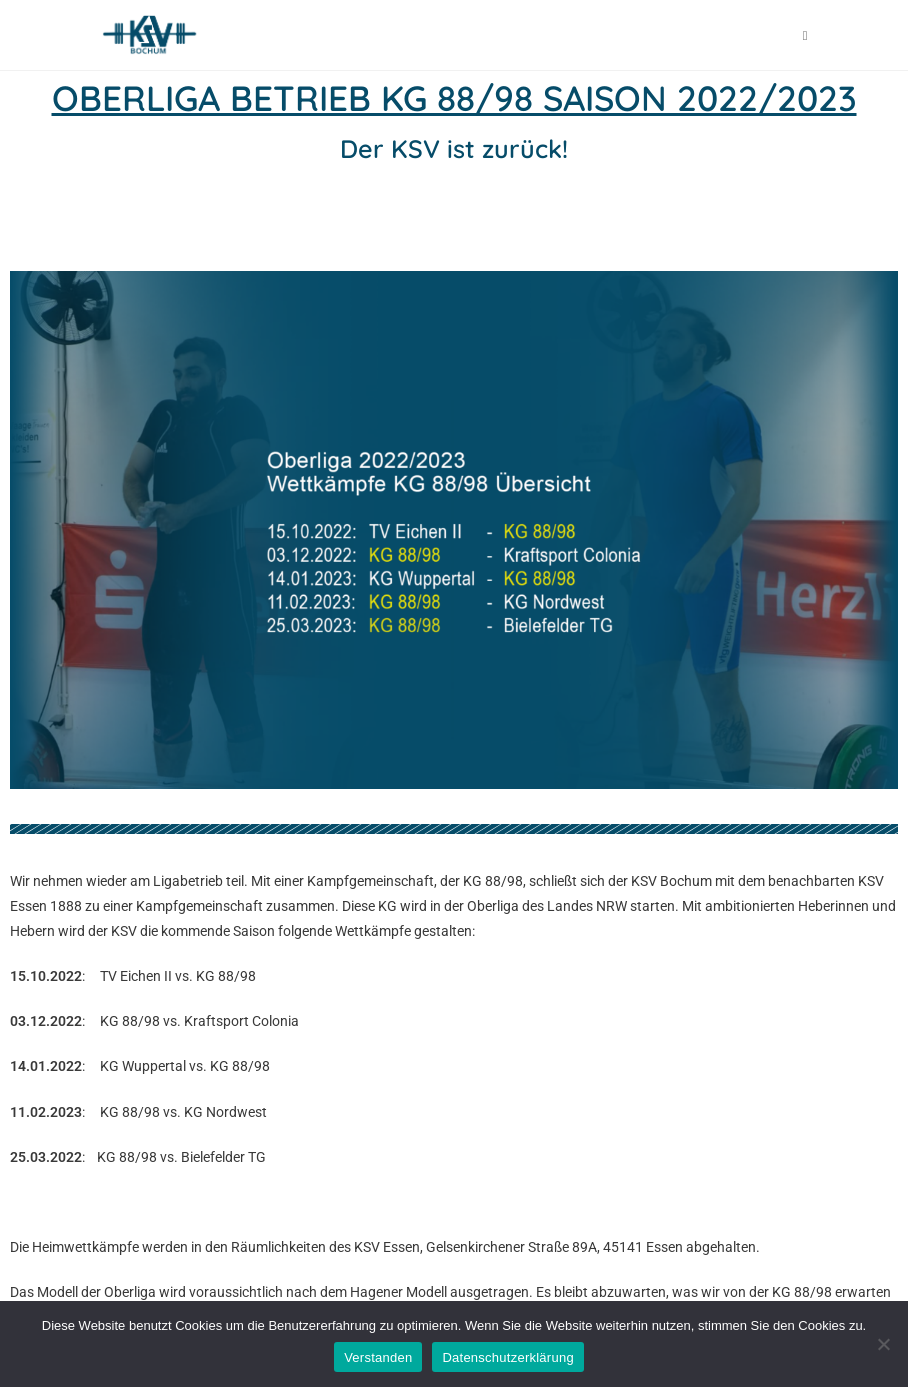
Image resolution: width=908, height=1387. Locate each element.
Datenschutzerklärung (507, 1357)
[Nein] (883, 1344)
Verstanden (378, 1357)
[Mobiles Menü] (805, 35)
